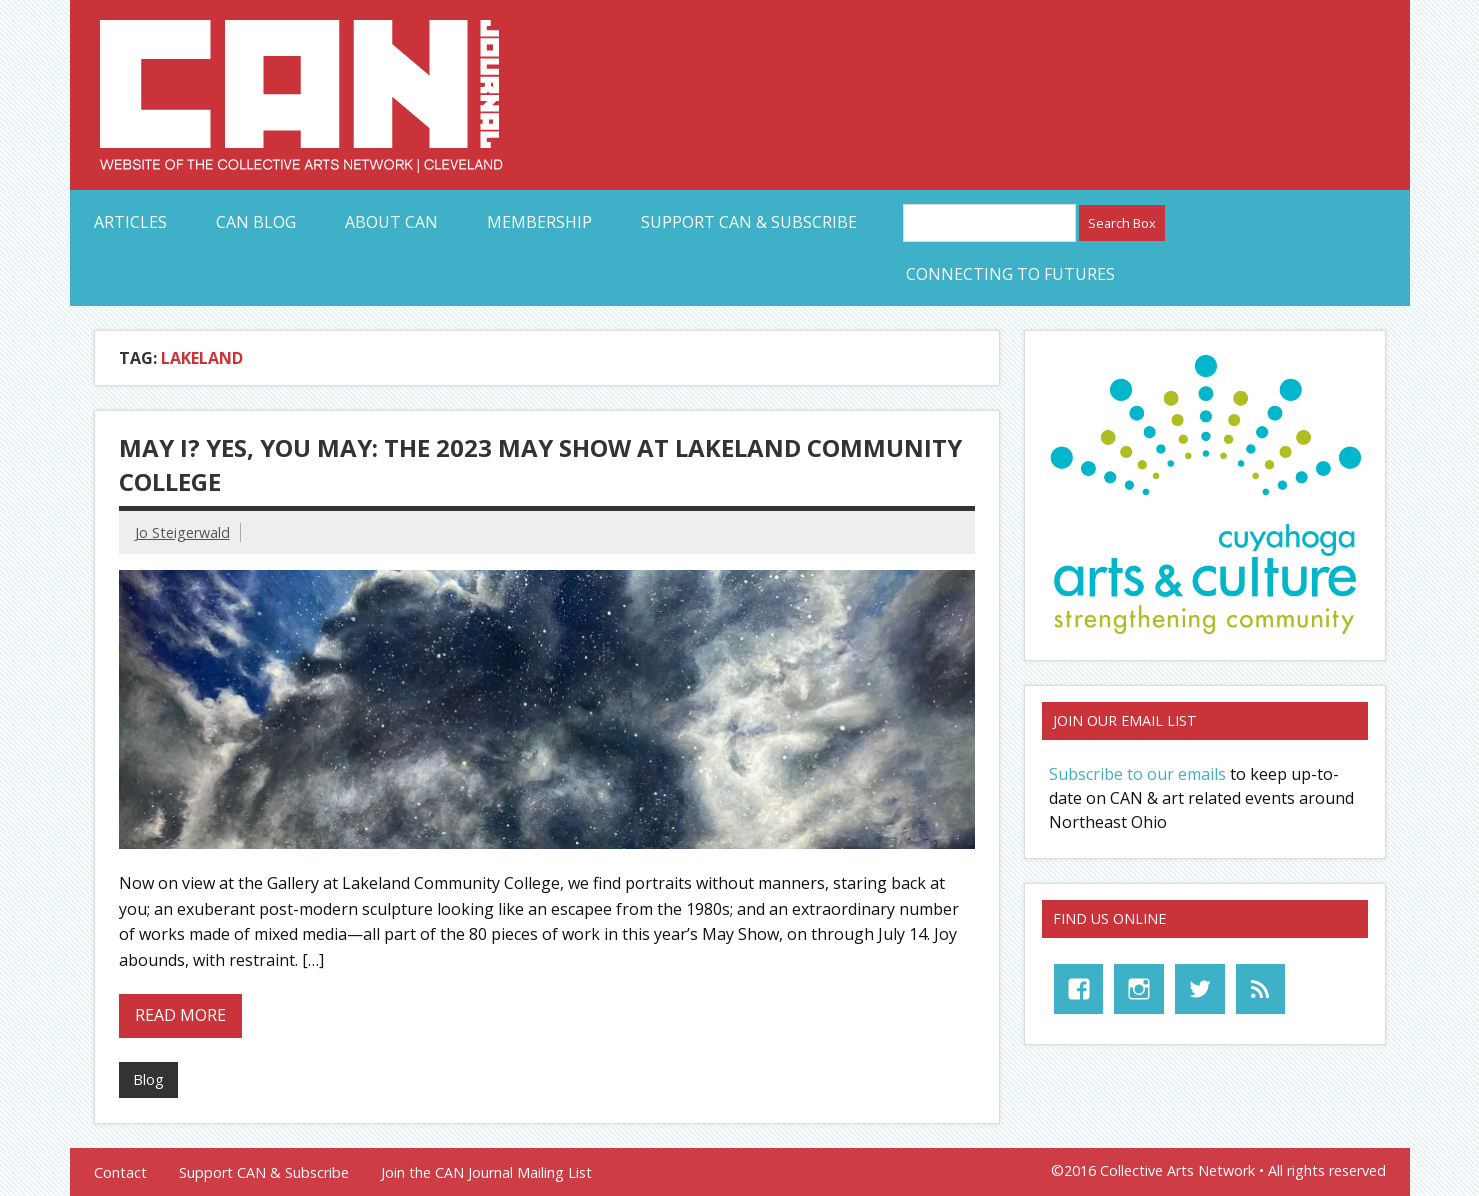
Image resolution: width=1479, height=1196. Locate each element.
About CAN (391, 222)
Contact (120, 1173)
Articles (130, 222)
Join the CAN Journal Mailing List (486, 1173)
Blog (148, 1079)
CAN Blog (256, 222)
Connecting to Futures (1010, 274)
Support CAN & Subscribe (749, 222)
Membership (539, 222)
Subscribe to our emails (1137, 774)
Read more (180, 1015)
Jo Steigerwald (182, 532)
